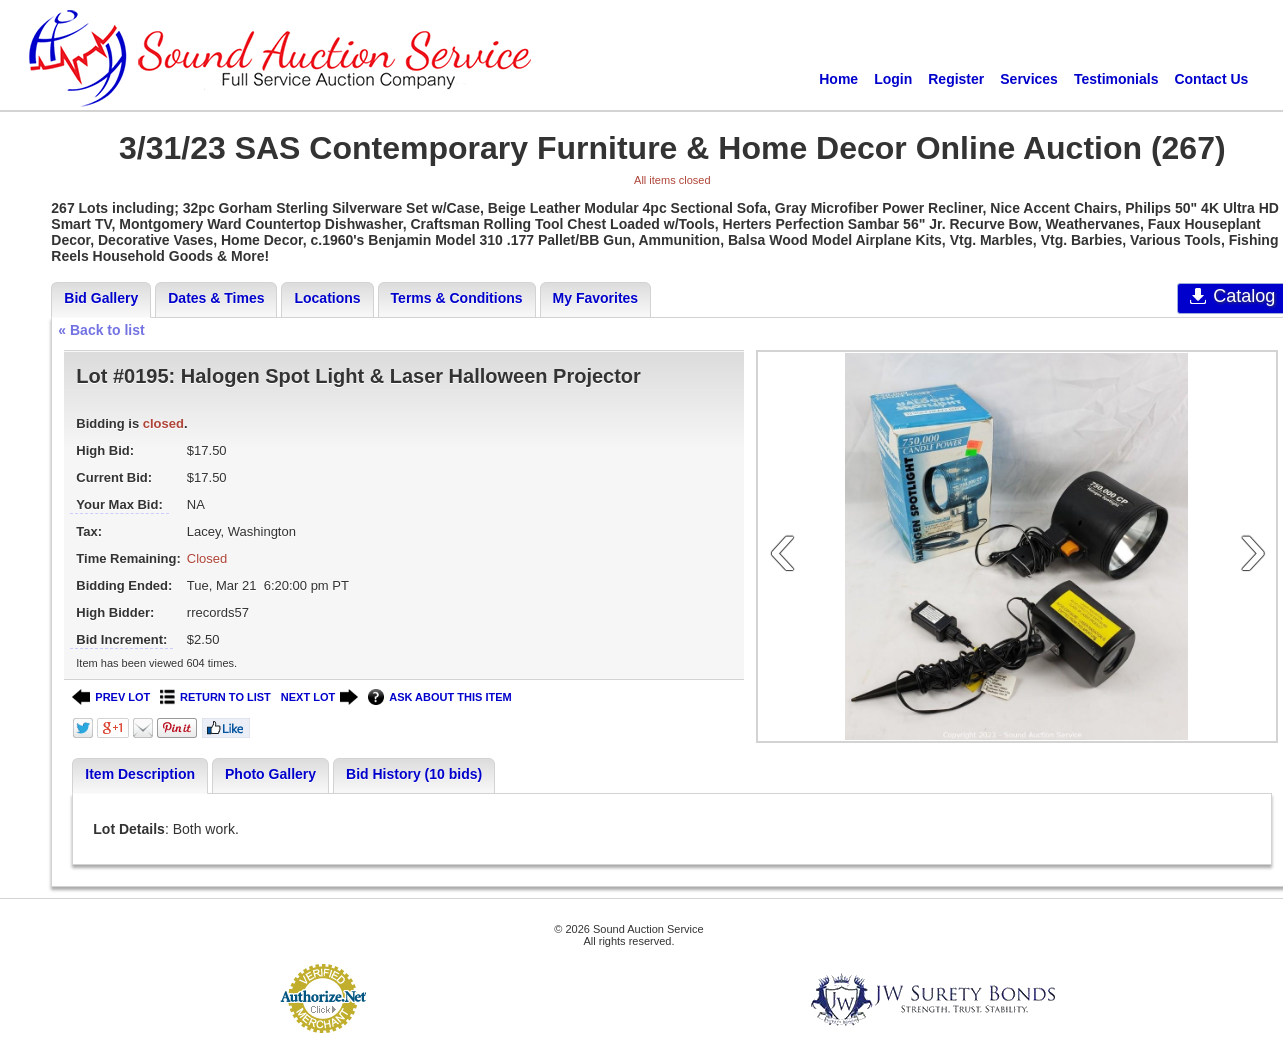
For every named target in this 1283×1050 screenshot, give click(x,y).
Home (838, 79)
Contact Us (1211, 79)
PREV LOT (111, 697)
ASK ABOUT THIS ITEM (439, 697)
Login (893, 79)
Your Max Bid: (119, 504)
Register (956, 79)
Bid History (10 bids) (414, 774)
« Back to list (101, 330)
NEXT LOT (319, 697)
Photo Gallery (270, 774)
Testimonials (1116, 79)
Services (1029, 79)
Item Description (140, 774)
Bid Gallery (101, 298)
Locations (327, 298)
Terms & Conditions (457, 298)
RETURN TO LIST (215, 697)
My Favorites (596, 298)
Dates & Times (216, 298)
